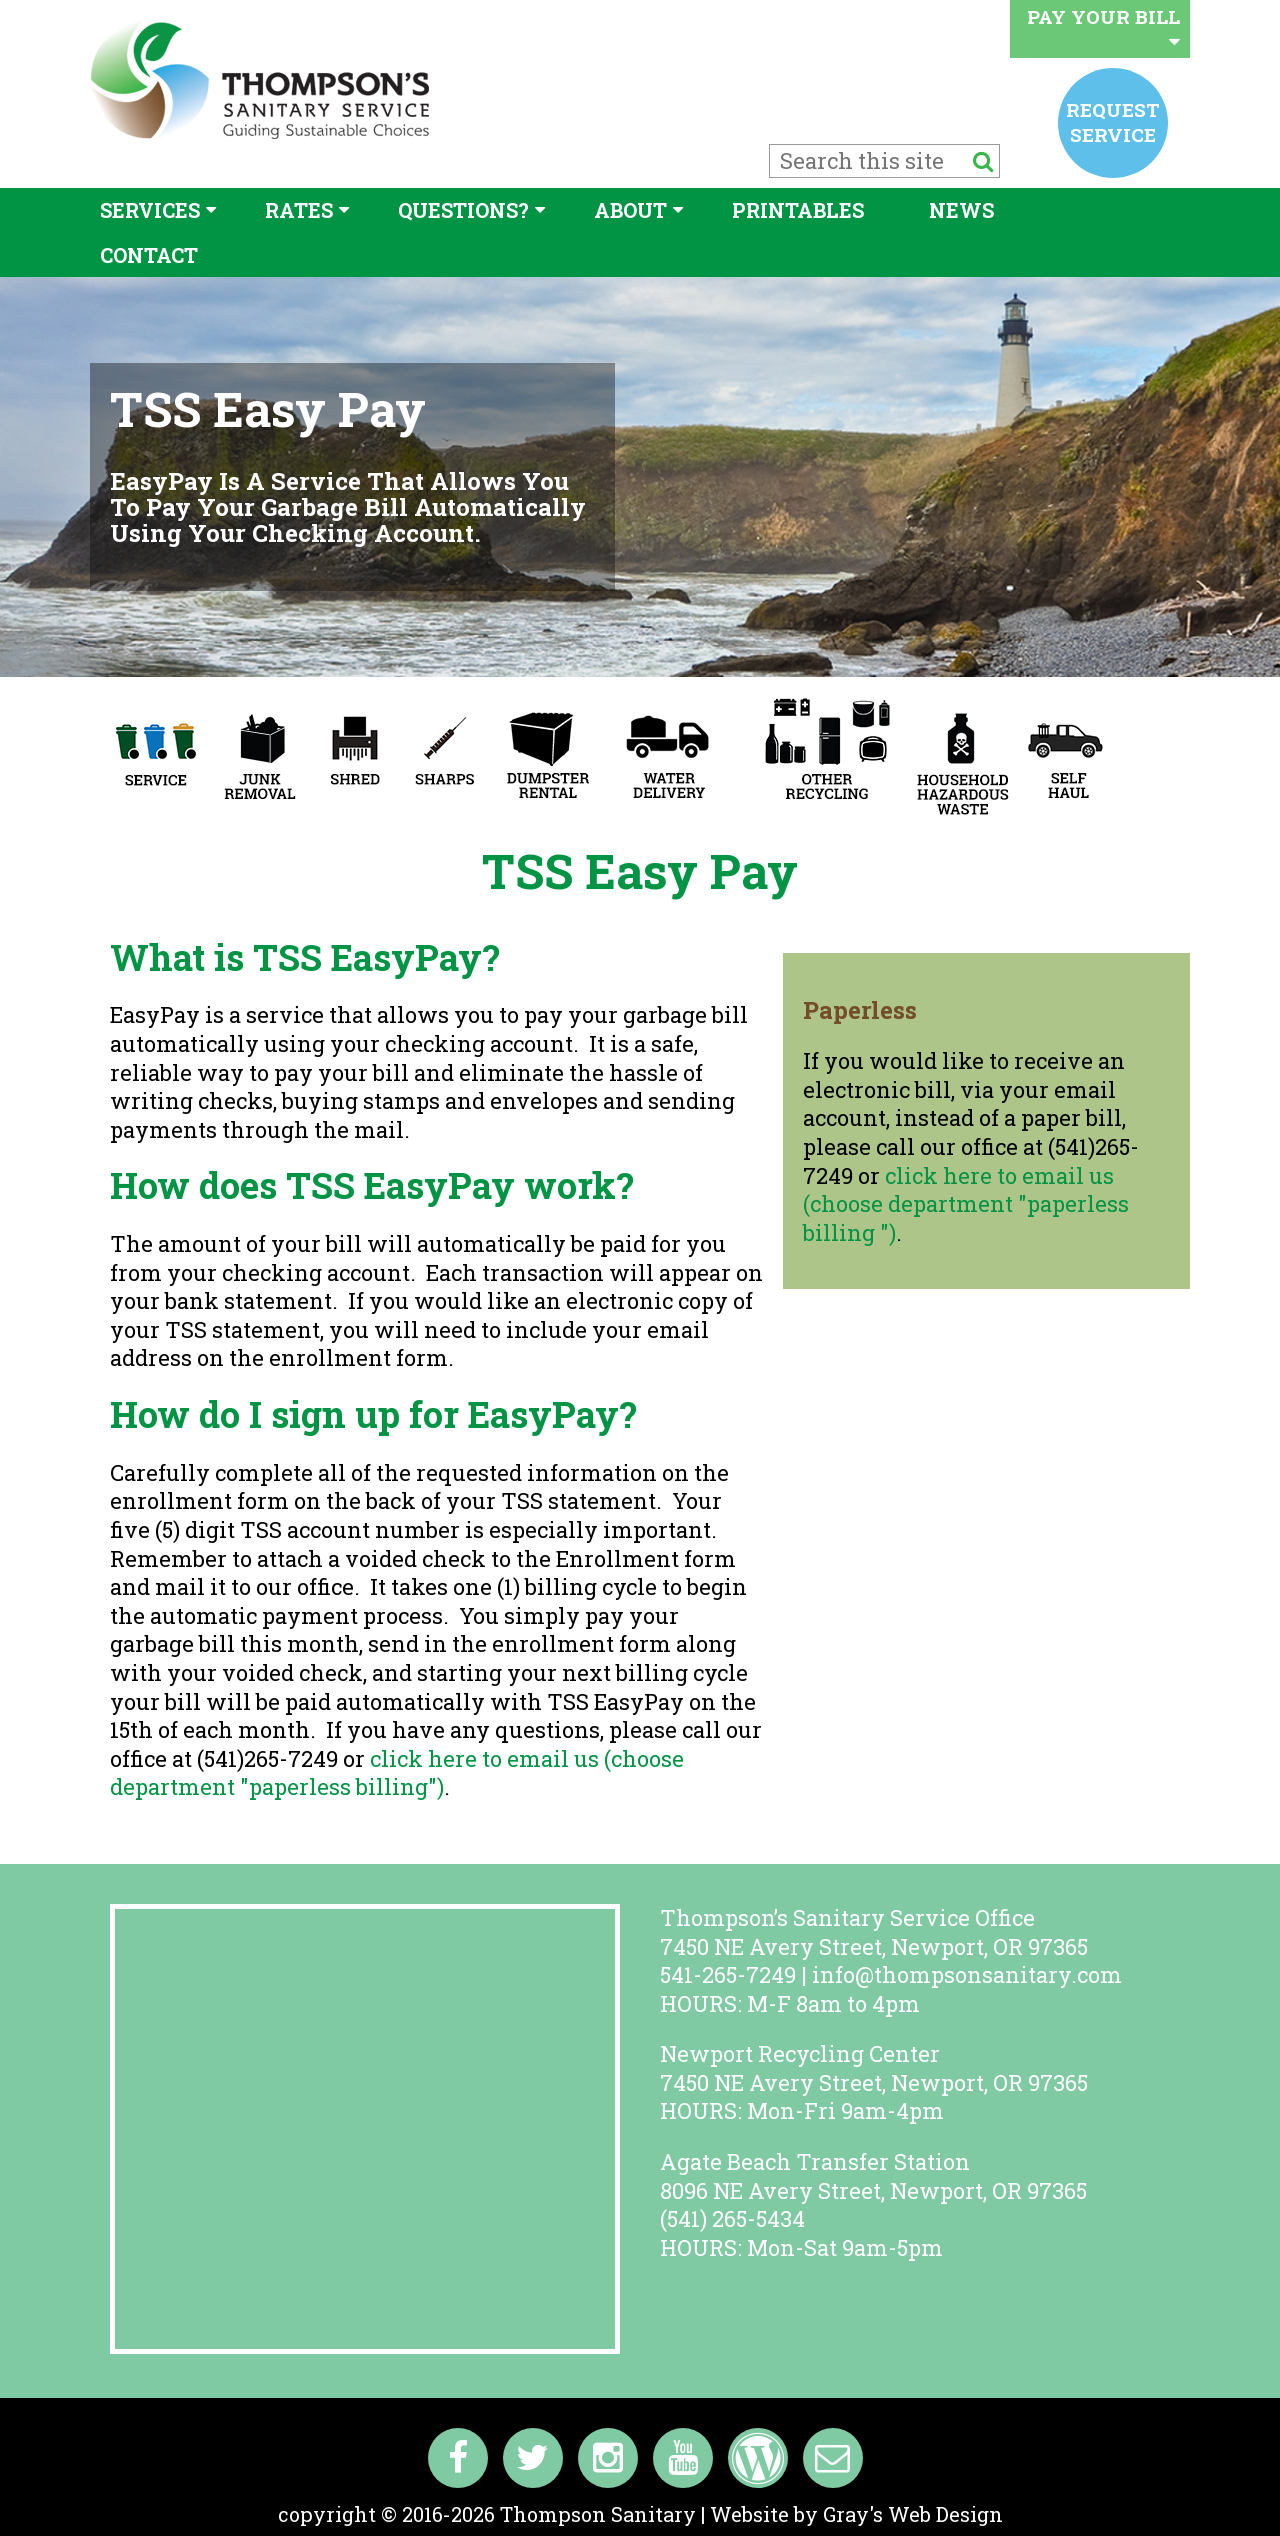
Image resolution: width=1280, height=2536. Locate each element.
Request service (1113, 121)
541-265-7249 (728, 1974)
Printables (798, 210)
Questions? (463, 210)
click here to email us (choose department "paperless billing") (397, 1773)
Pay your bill (1103, 27)
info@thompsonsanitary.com (967, 1974)
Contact (149, 255)
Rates (299, 210)
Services (150, 210)
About (630, 210)
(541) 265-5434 (732, 2218)
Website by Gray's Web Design (856, 2514)
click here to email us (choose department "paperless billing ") (966, 1204)
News (961, 210)
